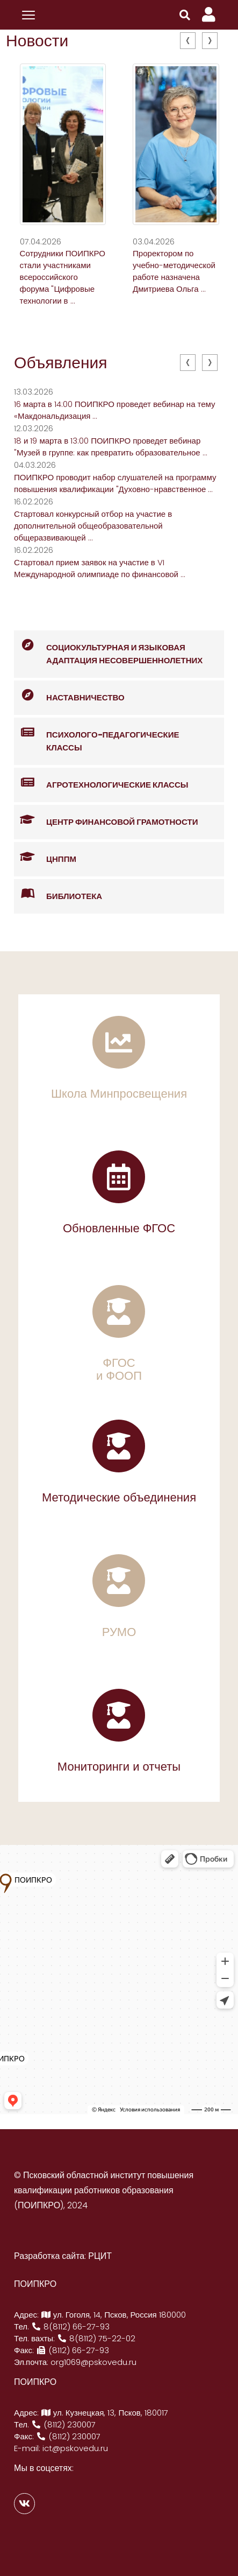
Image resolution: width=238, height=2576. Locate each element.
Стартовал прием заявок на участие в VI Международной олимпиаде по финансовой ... (99, 568)
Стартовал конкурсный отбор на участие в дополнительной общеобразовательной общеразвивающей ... (93, 525)
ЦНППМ (45, 857)
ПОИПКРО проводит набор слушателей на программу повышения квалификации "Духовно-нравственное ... (115, 483)
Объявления (60, 363)
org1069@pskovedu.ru (93, 2362)
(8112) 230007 (63, 2424)
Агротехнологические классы (101, 783)
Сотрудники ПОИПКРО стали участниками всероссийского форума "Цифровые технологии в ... (62, 277)
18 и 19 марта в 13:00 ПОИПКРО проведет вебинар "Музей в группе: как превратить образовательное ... (110, 446)
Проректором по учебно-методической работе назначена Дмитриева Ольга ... (174, 271)
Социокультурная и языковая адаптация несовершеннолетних (108, 648)
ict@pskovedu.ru (75, 2448)
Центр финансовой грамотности (106, 820)
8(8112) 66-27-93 (70, 2326)
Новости (37, 41)
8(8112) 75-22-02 (96, 2338)
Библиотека (58, 894)
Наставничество (69, 695)
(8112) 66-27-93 (72, 2350)
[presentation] (188, 40)
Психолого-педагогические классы (96, 735)
